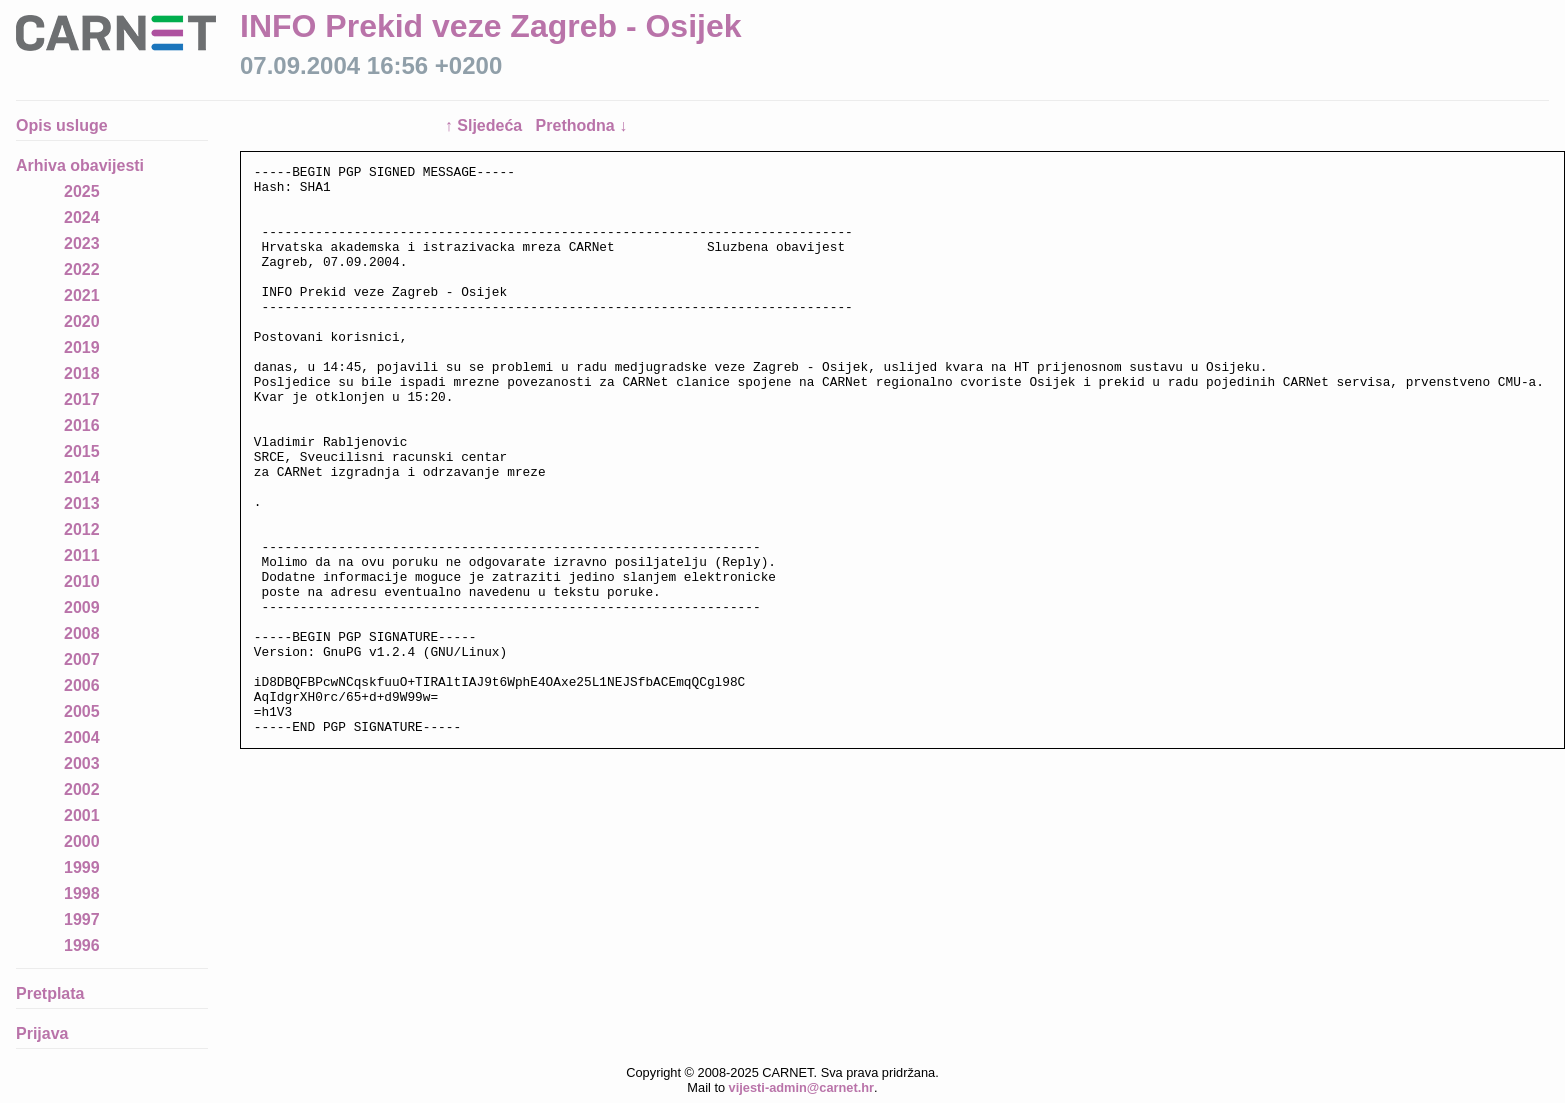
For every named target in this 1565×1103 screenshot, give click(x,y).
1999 (82, 867)
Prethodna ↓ (582, 125)
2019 (82, 347)
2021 (82, 295)
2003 (82, 763)
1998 (82, 893)
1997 (82, 919)
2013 (82, 503)
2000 (82, 841)
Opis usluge (62, 125)
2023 (82, 243)
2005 (82, 711)
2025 (82, 191)
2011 (82, 555)
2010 (82, 581)
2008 (82, 633)
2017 (82, 399)
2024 (82, 217)
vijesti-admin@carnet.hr (801, 1087)
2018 (82, 373)
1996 (82, 945)
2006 (82, 685)
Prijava (42, 1033)
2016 (82, 425)
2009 (82, 607)
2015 (82, 451)
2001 (82, 815)
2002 (82, 789)
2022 (82, 269)
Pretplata (50, 993)
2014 (82, 477)
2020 (82, 321)
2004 (82, 737)
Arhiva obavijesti (80, 165)
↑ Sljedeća (486, 125)
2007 (82, 659)
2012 (82, 529)
